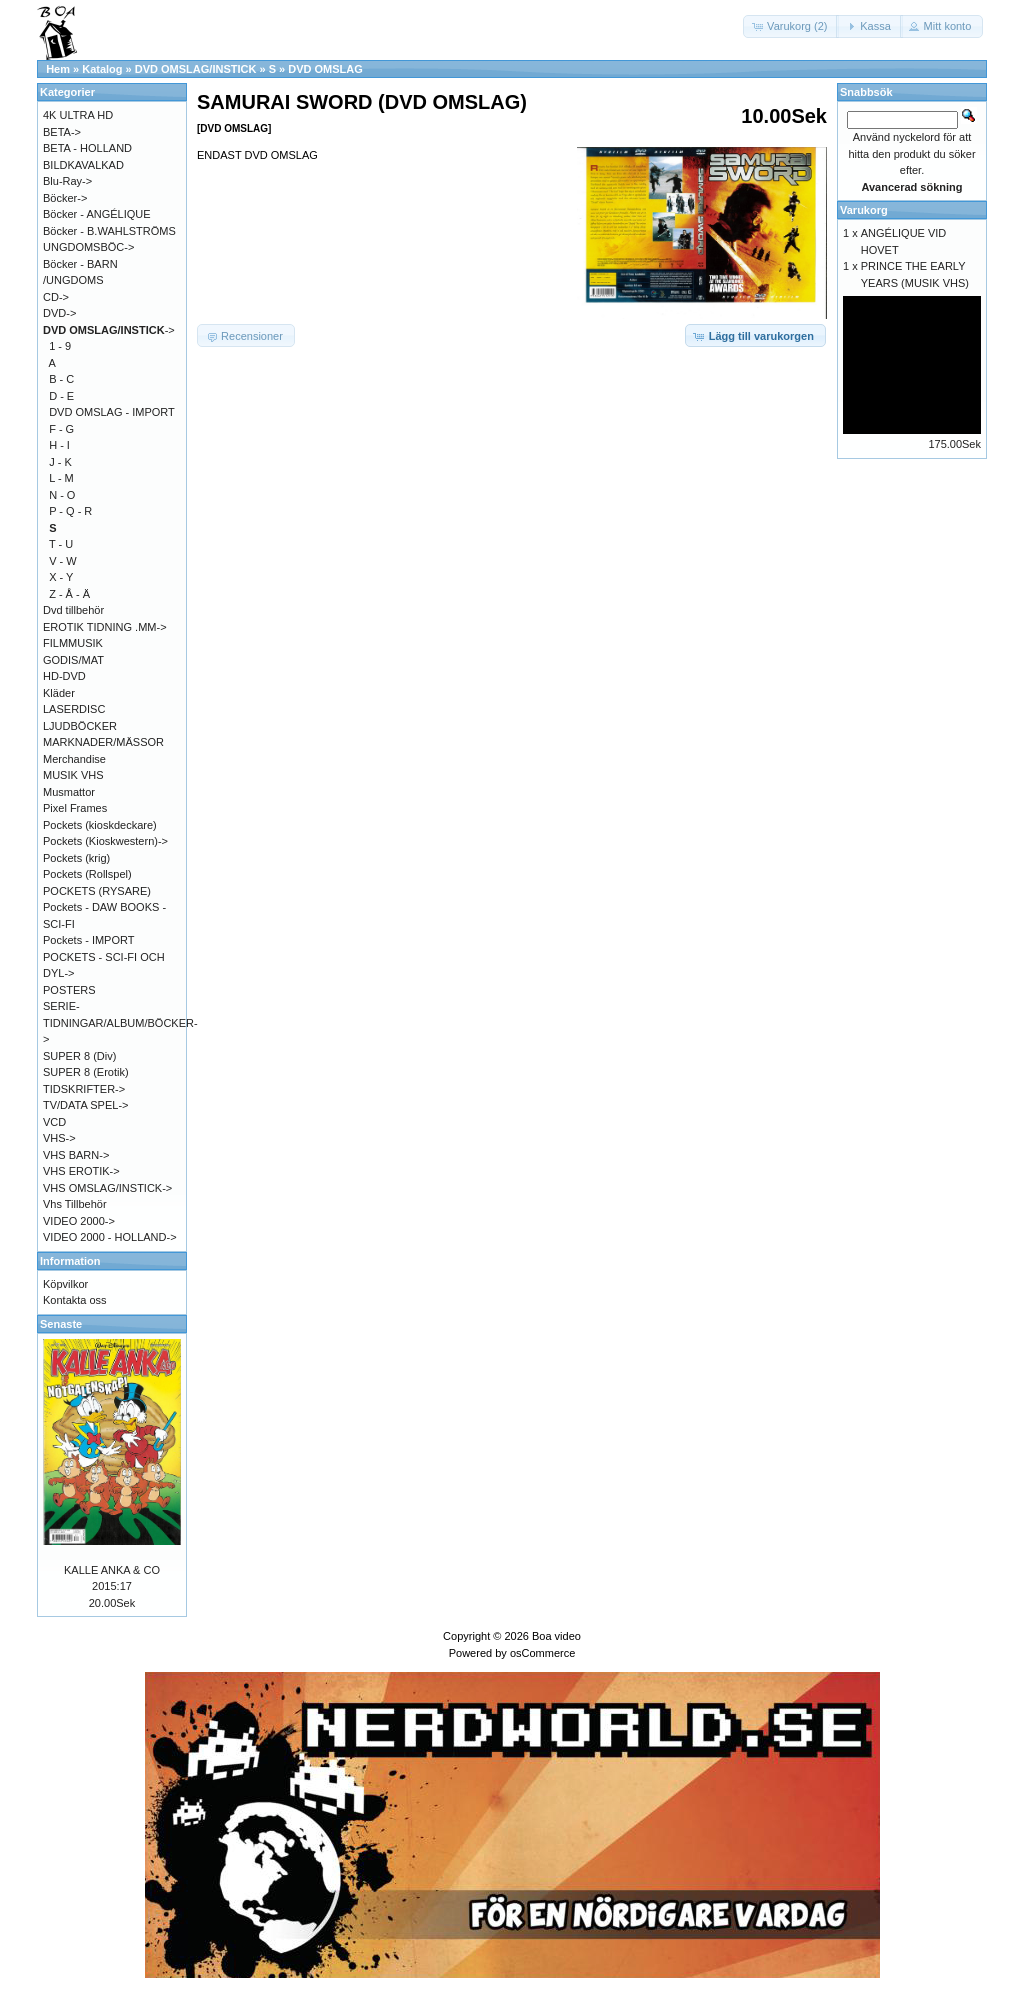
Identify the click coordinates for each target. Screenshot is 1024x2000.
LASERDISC (74, 709)
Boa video (556, 1636)
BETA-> (62, 132)
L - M (61, 478)
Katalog (102, 69)
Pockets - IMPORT (88, 940)
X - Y (61, 577)
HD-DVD (64, 676)
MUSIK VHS (73, 775)
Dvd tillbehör (73, 610)
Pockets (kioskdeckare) (100, 825)
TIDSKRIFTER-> (84, 1089)
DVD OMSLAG (325, 69)
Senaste (61, 1324)
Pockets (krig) (76, 858)
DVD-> (59, 313)
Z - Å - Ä (69, 594)
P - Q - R (70, 511)
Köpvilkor (65, 1284)
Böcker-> (65, 198)
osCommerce (542, 1653)
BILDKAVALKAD (83, 165)
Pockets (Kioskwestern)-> (105, 841)
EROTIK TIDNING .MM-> (105, 627)
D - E (61, 396)
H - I (59, 445)
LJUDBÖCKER (80, 726)
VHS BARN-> (76, 1155)
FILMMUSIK (73, 643)
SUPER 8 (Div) (79, 1056)
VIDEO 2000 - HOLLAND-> (110, 1237)
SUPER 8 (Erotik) (86, 1072)
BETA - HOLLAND (87, 148)
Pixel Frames (75, 808)
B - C (61, 379)
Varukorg (864, 210)
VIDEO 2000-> (79, 1221)
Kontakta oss (75, 1300)
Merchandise (74, 759)
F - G (61, 429)
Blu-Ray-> (67, 181)
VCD (54, 1122)
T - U (61, 544)
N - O (62, 495)
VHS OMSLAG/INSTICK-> (107, 1188)
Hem (58, 69)
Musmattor (69, 792)
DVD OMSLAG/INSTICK (196, 69)
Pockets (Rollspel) (87, 874)
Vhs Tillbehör (75, 1204)
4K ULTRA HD (78, 115)
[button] (791, 26)
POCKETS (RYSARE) (97, 891)
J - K (60, 462)
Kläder (59, 693)
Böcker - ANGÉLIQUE (97, 214)
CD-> (56, 297)
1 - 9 (60, 346)
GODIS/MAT (73, 660)
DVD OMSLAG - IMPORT (112, 412)
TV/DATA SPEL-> (85, 1105)
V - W (63, 561)
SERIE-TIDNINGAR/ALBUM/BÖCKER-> (120, 1022)
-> (109, 330)
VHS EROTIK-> (81, 1171)
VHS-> (59, 1138)
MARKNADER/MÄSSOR (103, 742)
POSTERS (69, 990)
